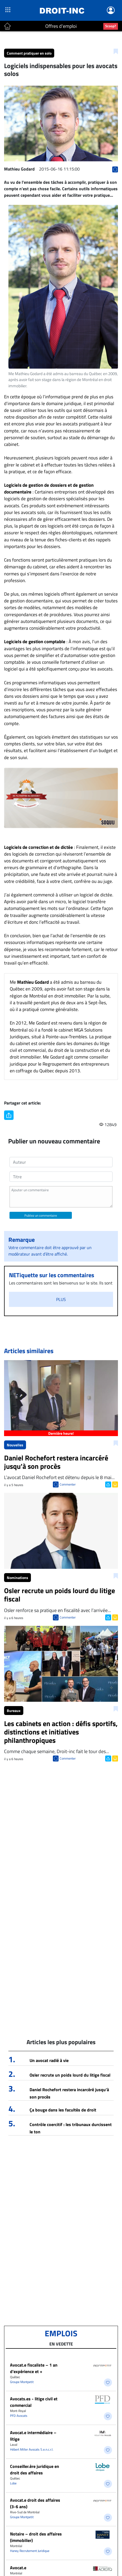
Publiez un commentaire (40, 1215)
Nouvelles (15, 1445)
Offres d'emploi (61, 26)
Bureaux (14, 1710)
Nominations (17, 1577)
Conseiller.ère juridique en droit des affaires (34, 2469)
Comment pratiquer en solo (29, 53)
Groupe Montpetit (22, 2381)
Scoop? (110, 26)
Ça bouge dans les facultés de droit (63, 2110)
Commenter (68, 1484)
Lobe (13, 2483)
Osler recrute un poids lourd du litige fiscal (70, 2075)
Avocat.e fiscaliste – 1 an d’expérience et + (33, 2368)
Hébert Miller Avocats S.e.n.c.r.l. (31, 2449)
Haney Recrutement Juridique (29, 2550)
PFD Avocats (18, 2415)
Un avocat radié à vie (49, 2060)
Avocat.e (18, 2567)
